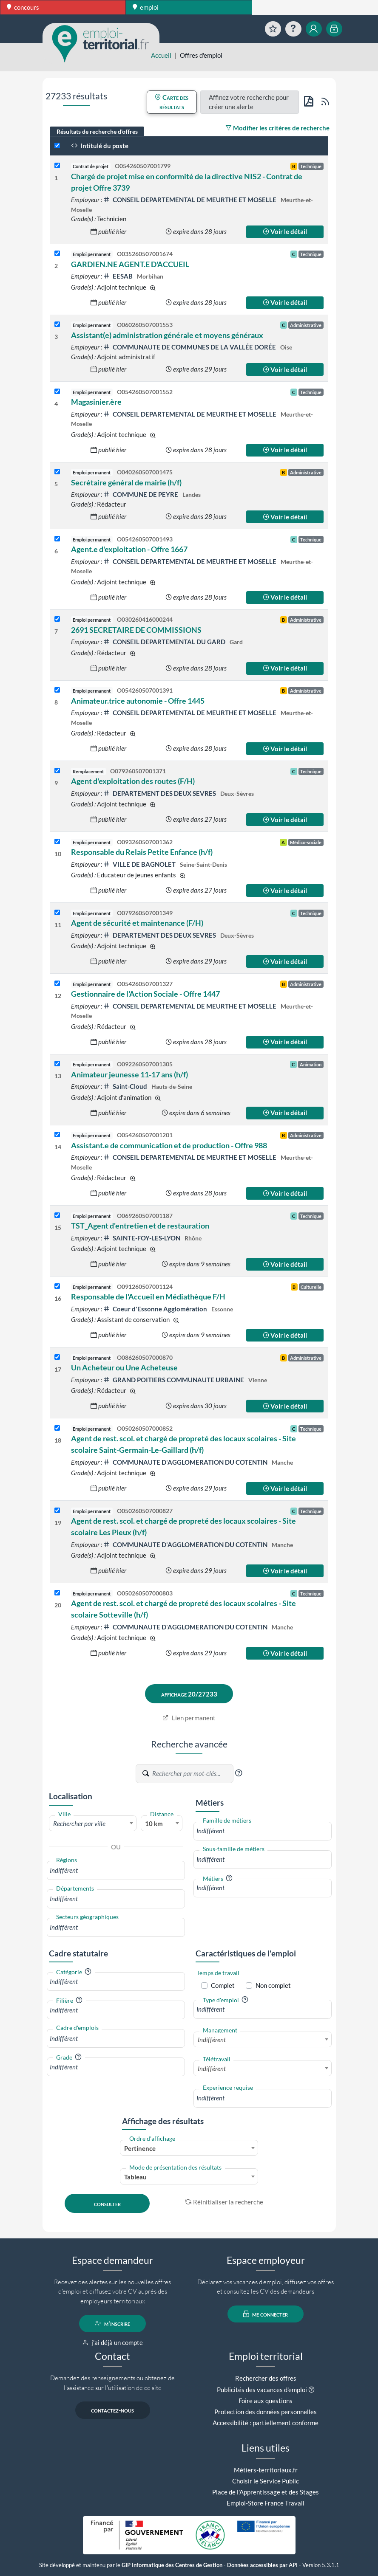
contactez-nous (112, 2410)
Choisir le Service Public (265, 2481)
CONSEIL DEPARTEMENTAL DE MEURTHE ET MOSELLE (190, 199)
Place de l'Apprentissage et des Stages (265, 2492)
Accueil (161, 55)
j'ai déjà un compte (112, 2342)
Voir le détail (285, 231)
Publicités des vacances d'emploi (262, 2389)
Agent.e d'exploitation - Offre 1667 (129, 549)
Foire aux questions (266, 2400)
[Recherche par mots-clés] (192, 1773)
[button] (238, 1773)
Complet (223, 1985)
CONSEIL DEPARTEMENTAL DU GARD (165, 641)
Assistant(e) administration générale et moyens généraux (167, 335)
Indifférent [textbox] (212, 2039)
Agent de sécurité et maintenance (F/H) (137, 922)
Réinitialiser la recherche (224, 2202)
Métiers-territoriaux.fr (266, 2470)
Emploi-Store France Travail (265, 2503)
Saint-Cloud (125, 1086)
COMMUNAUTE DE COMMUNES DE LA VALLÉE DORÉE (190, 347)
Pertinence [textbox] (140, 2148)
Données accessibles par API (262, 2565)
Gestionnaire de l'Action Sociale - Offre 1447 (145, 993)
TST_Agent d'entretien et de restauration (140, 1225)
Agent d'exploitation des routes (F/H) (133, 781)
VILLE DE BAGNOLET (140, 864)
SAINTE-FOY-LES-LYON (142, 1238)
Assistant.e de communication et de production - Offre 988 (169, 1145)
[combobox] (92, 1823)
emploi (146, 7)
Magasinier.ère (96, 401)
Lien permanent (189, 1718)
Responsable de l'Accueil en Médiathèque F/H (148, 1296)
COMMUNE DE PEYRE (141, 494)
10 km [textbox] (154, 1823)
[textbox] (93, 1823)
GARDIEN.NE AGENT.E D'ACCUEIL (130, 264)
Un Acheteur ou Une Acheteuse (124, 1367)
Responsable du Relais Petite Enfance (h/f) (142, 852)
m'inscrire (112, 2323)
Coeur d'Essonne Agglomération (155, 1309)
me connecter (265, 2314)
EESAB (118, 276)
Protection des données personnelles (265, 2411)
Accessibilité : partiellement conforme (265, 2423)
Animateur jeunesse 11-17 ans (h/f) (129, 1074)
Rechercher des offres (265, 2378)
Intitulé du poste (99, 145)
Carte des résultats (171, 102)
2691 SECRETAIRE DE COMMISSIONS (136, 629)
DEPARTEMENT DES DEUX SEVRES (160, 793)
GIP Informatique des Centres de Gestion (172, 2565)
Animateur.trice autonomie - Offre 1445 (138, 700)
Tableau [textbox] (135, 2177)
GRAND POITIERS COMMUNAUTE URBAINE (174, 1380)
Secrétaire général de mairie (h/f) (126, 482)
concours (23, 7)
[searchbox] (116, 1870)
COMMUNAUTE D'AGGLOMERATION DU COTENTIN (186, 1462)
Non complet (273, 1985)
